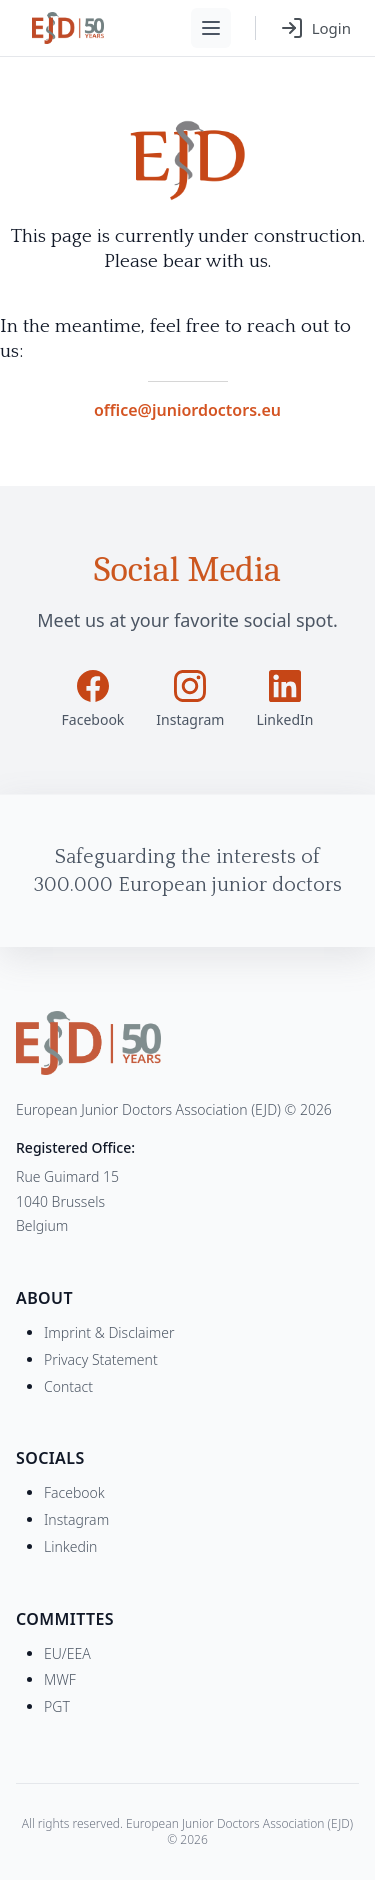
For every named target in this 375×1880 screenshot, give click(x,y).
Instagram (76, 1519)
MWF (60, 1679)
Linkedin (70, 1546)
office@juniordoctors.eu (187, 410)
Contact (68, 1386)
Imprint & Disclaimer (109, 1332)
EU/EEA (67, 1653)
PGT (57, 1706)
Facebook (74, 1492)
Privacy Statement (101, 1359)
